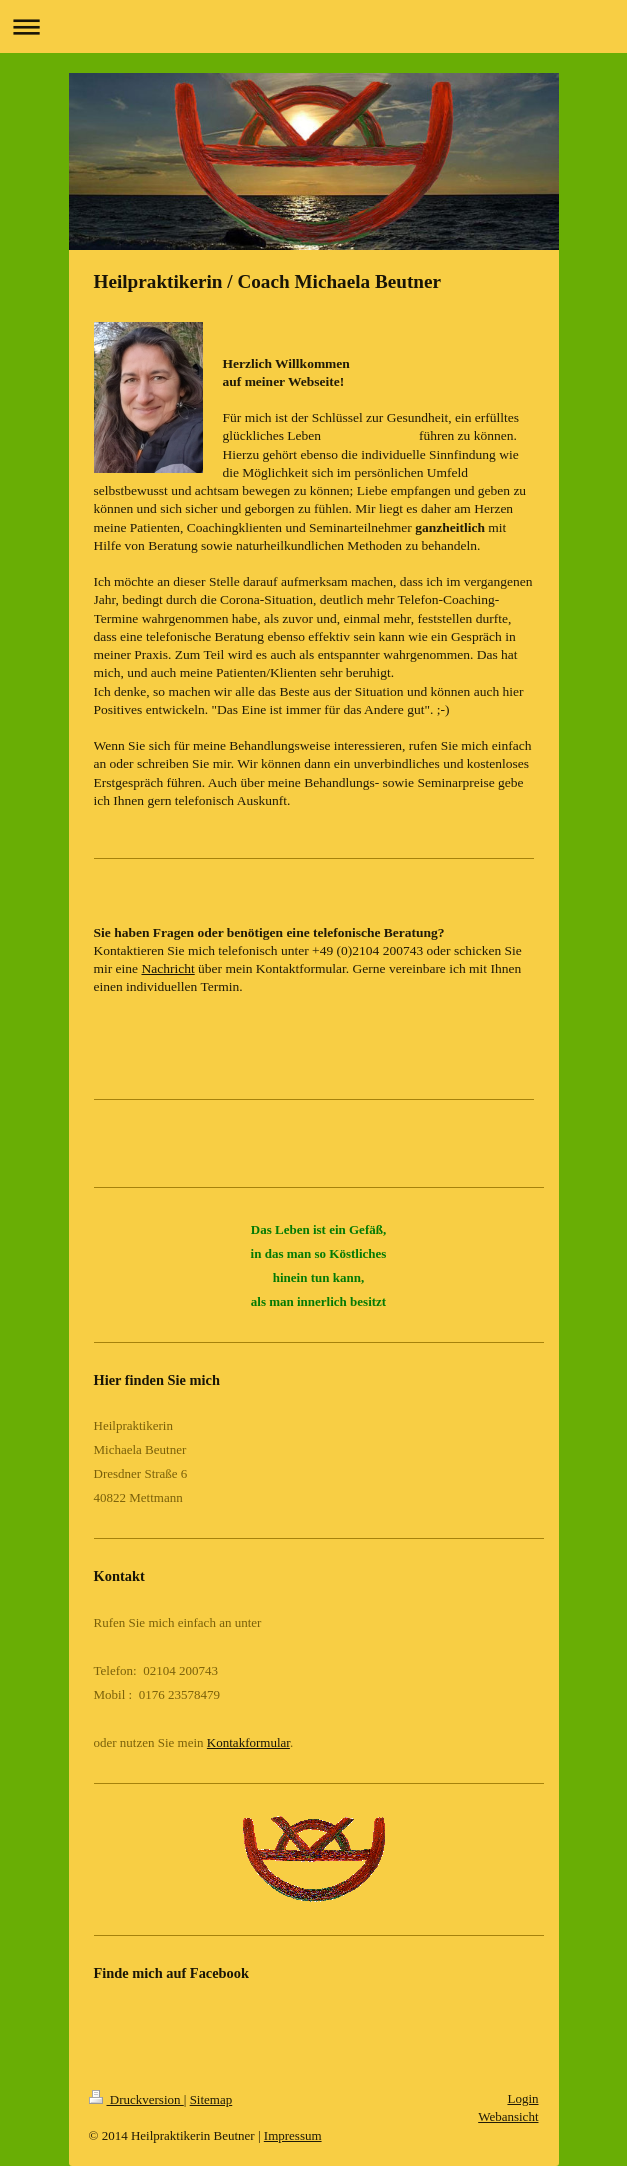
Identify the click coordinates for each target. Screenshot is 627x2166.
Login (522, 2098)
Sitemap (211, 2099)
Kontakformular (248, 1742)
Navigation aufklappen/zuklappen (313, 26)
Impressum (293, 2135)
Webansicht (508, 2116)
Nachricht (167, 968)
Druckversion (136, 2099)
